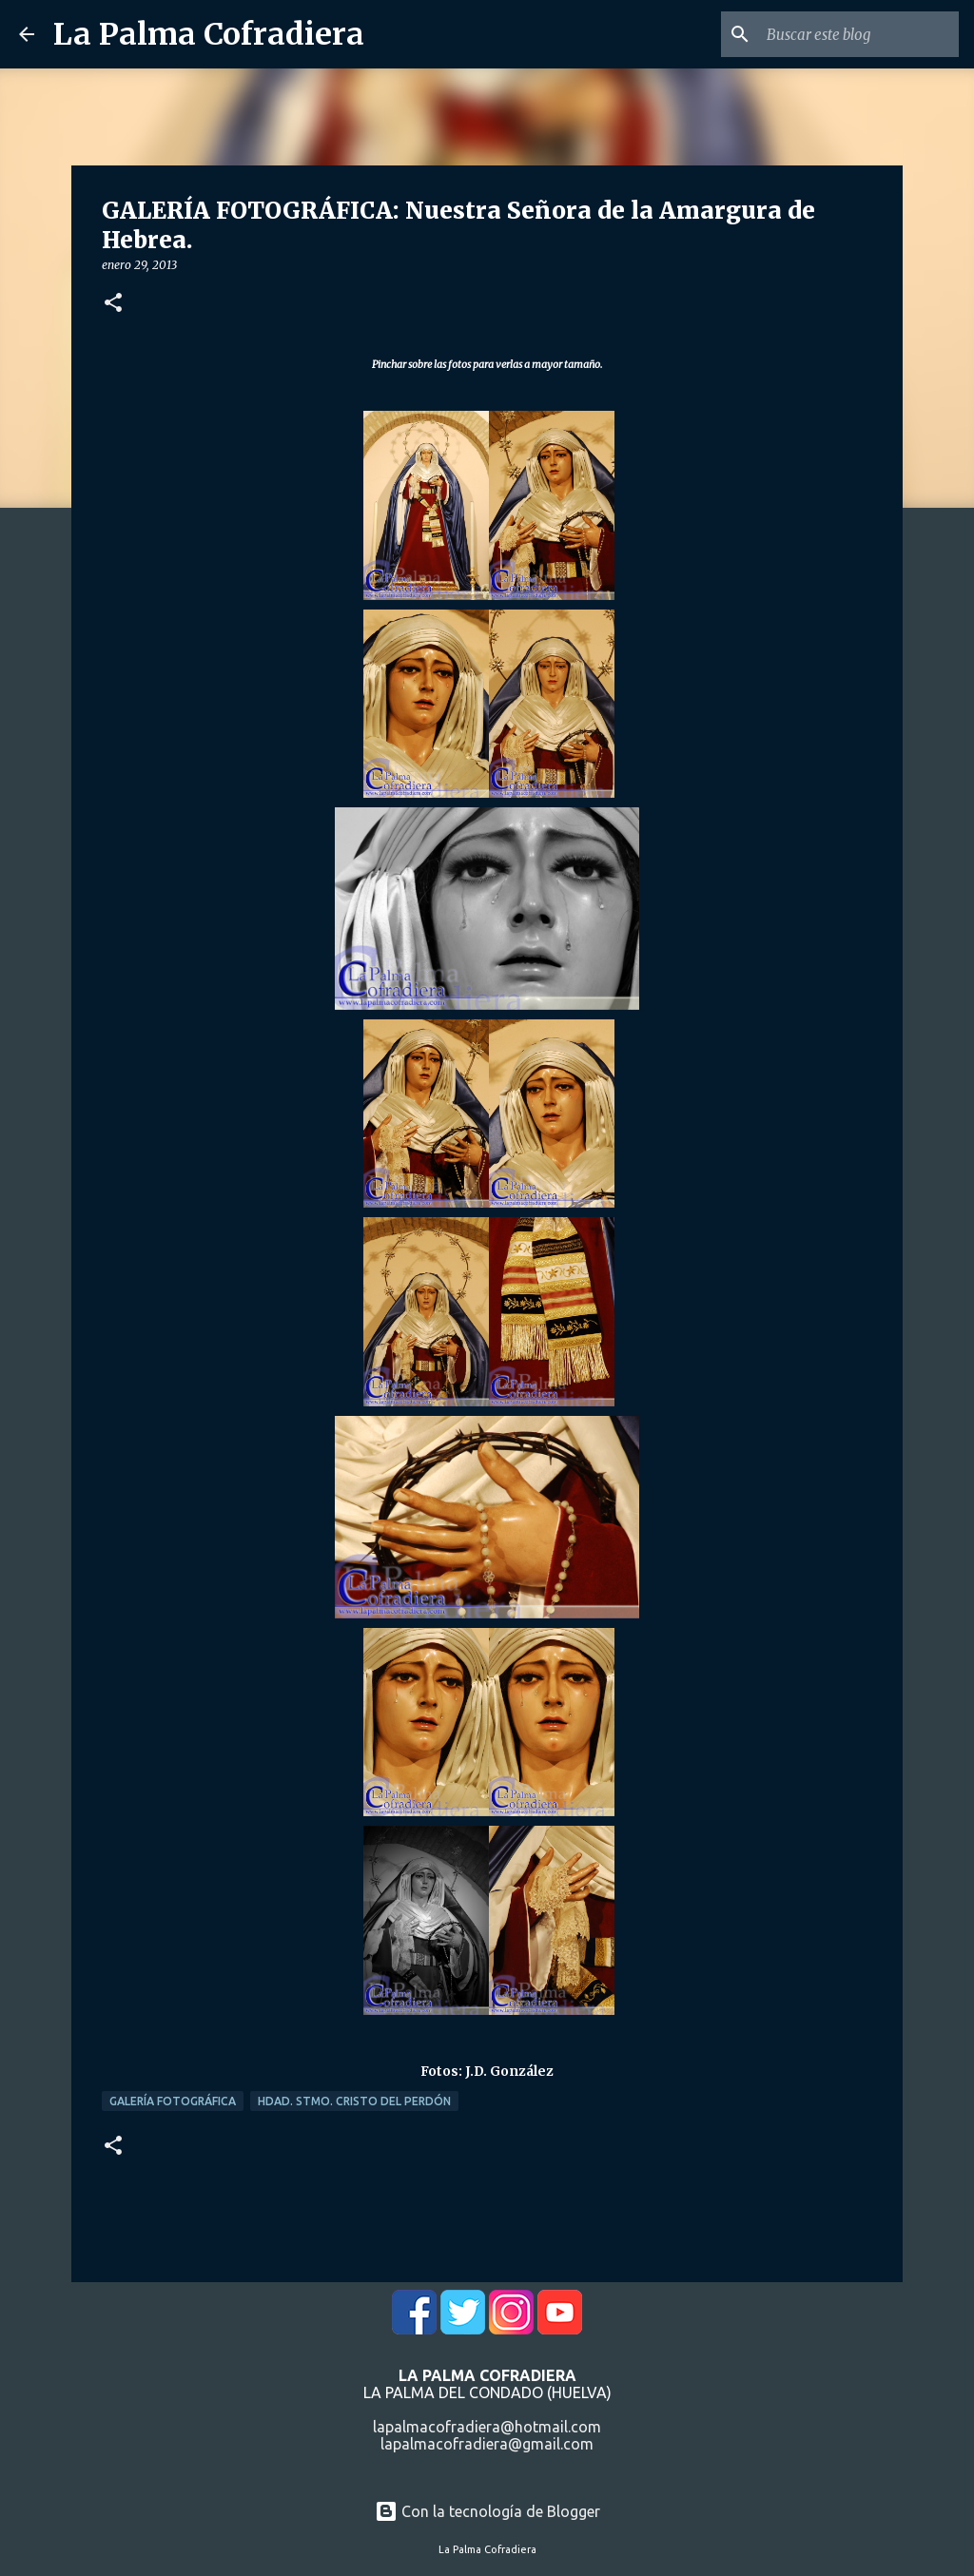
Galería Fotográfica (172, 2101)
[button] (113, 304)
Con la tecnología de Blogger (487, 2511)
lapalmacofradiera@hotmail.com (487, 2426)
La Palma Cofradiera (208, 34)
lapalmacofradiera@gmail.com (487, 2443)
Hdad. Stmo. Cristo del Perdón (354, 2101)
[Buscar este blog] (859, 34)
